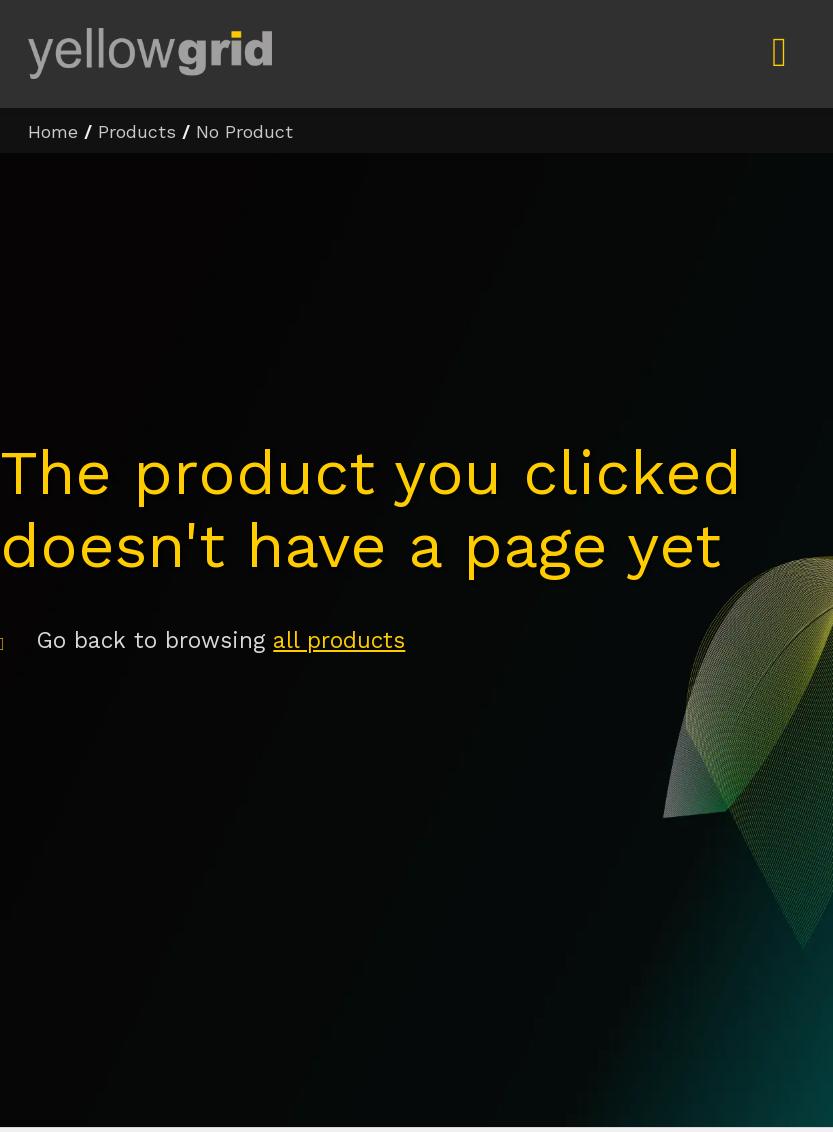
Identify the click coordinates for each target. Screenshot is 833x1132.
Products (137, 131)
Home (53, 131)
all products (339, 640)
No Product (244, 131)
